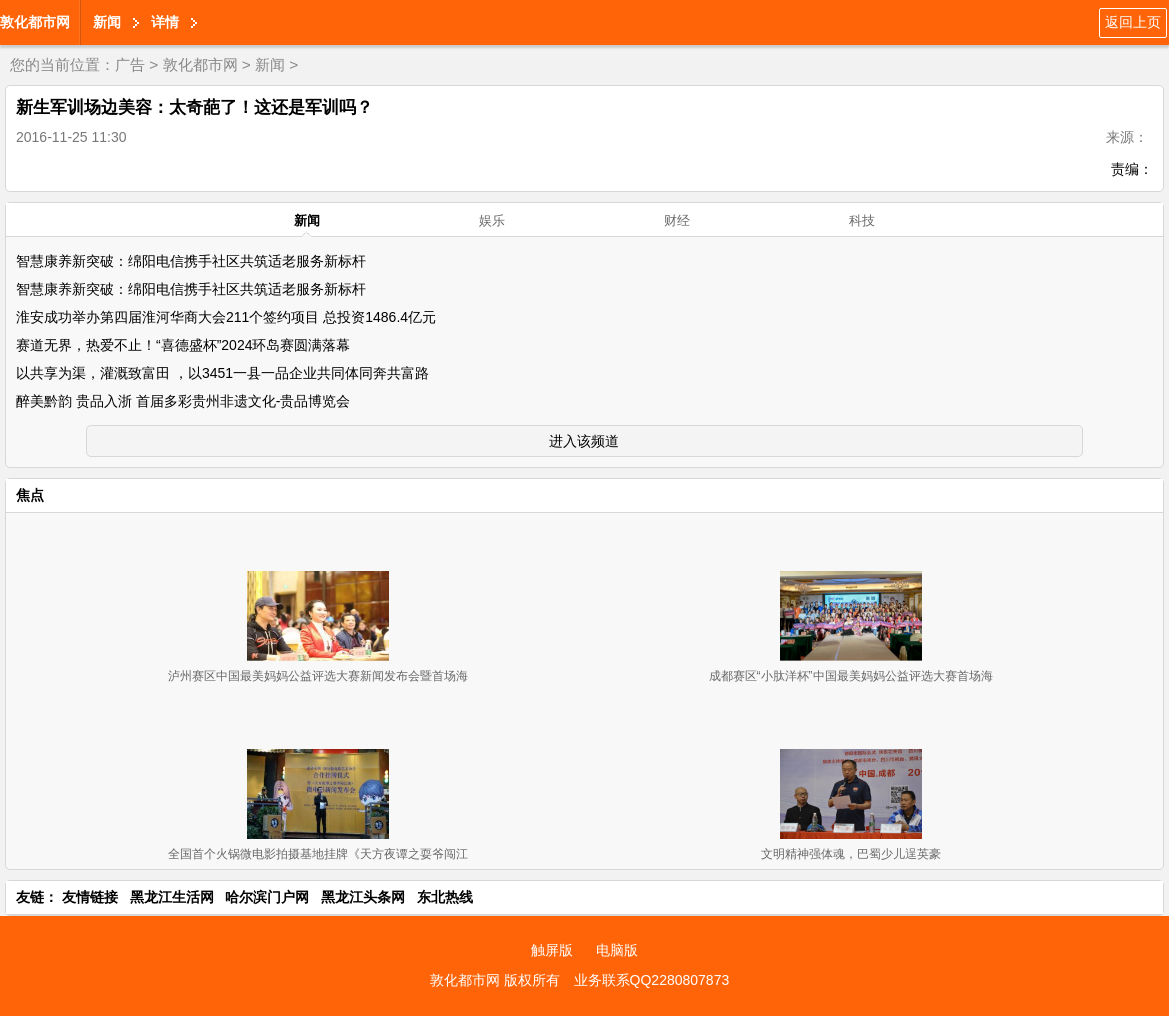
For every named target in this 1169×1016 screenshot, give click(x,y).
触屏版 (552, 950)
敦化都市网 (35, 22)
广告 (130, 64)
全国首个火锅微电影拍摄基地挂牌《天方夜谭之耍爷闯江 (318, 854)
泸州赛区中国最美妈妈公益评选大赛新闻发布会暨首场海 (318, 676)
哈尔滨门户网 (267, 897)
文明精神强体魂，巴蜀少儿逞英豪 (851, 854)
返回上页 (1133, 22)
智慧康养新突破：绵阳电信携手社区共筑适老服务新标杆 (191, 261)
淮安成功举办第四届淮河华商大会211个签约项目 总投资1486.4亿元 (226, 317)
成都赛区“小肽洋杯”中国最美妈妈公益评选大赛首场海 (851, 676)
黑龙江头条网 (363, 897)
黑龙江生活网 (172, 897)
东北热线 (445, 897)
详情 (165, 22)
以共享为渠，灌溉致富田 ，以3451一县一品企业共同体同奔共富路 (222, 373)
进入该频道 (584, 441)
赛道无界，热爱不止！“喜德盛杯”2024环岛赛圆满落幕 (183, 345)
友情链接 (90, 897)
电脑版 (617, 950)
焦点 (30, 495)
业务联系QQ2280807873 (652, 980)
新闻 (107, 22)
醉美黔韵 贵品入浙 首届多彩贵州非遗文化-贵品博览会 (183, 401)
